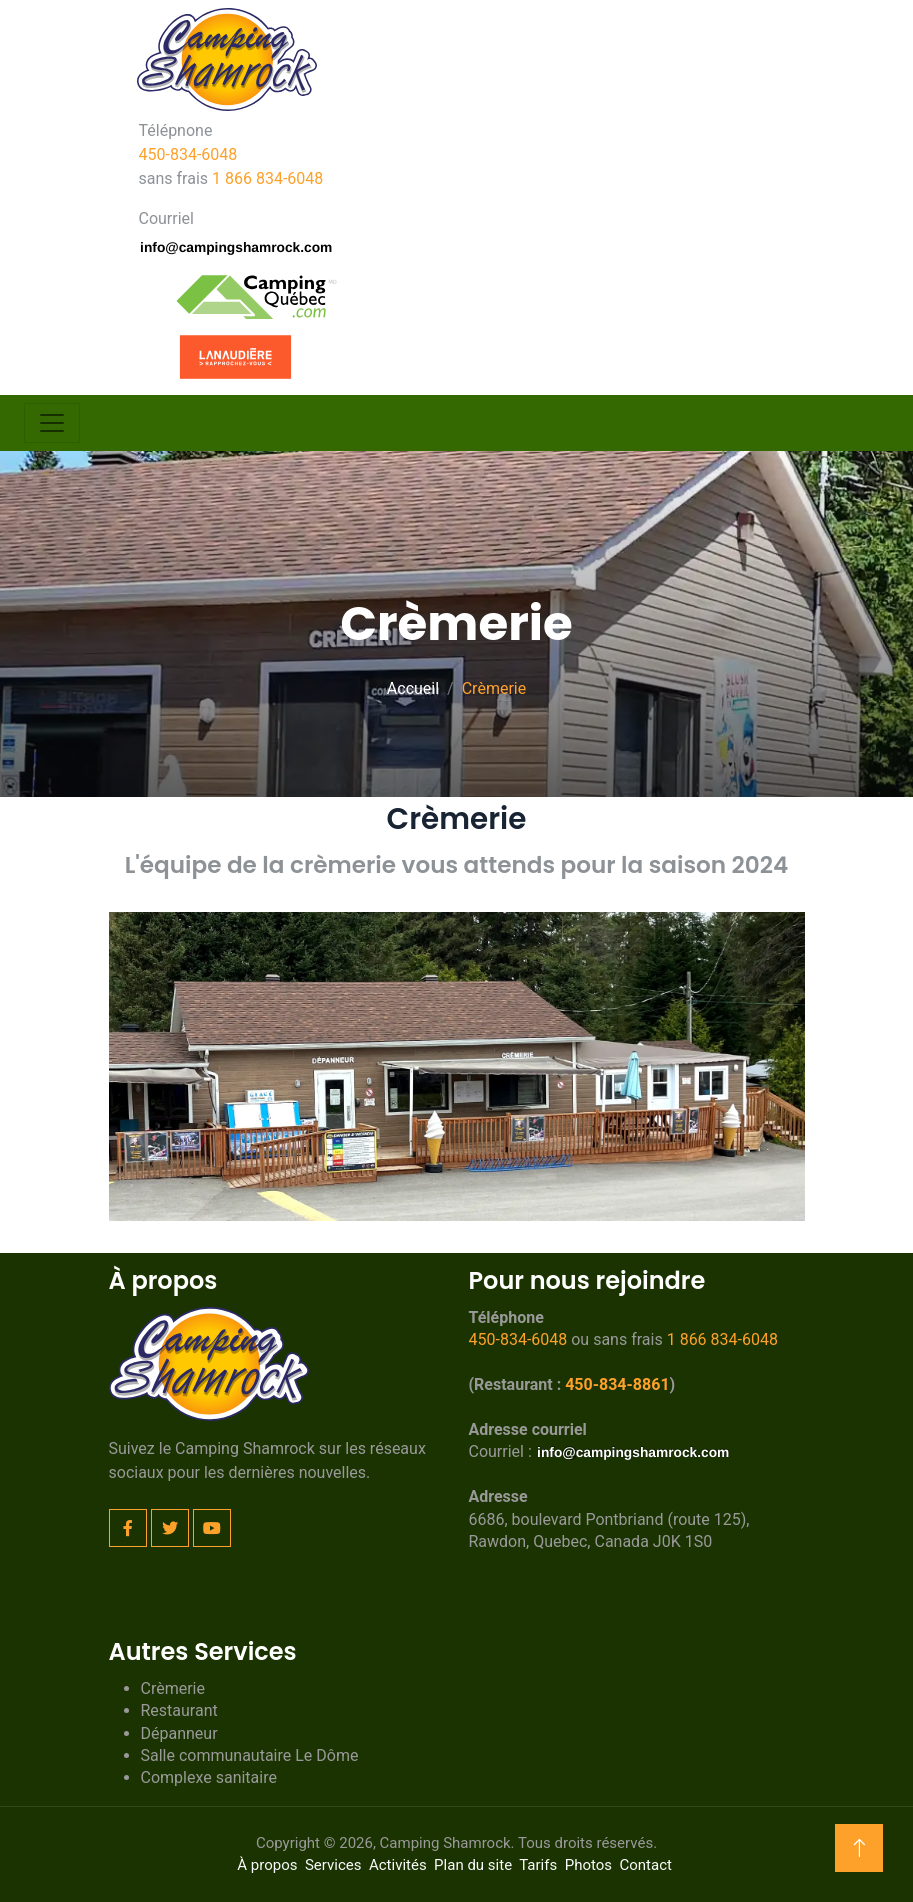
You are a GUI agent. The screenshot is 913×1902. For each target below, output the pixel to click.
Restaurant (179, 1710)
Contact (645, 1865)
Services (333, 1865)
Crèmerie (173, 1688)
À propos (267, 1865)
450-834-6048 (188, 154)
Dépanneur (179, 1733)
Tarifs (538, 1865)
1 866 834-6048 (267, 178)
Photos (588, 1865)
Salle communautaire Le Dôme (250, 1755)
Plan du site (473, 1865)
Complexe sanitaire (209, 1777)
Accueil (413, 688)
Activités (398, 1865)
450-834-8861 (617, 1384)
